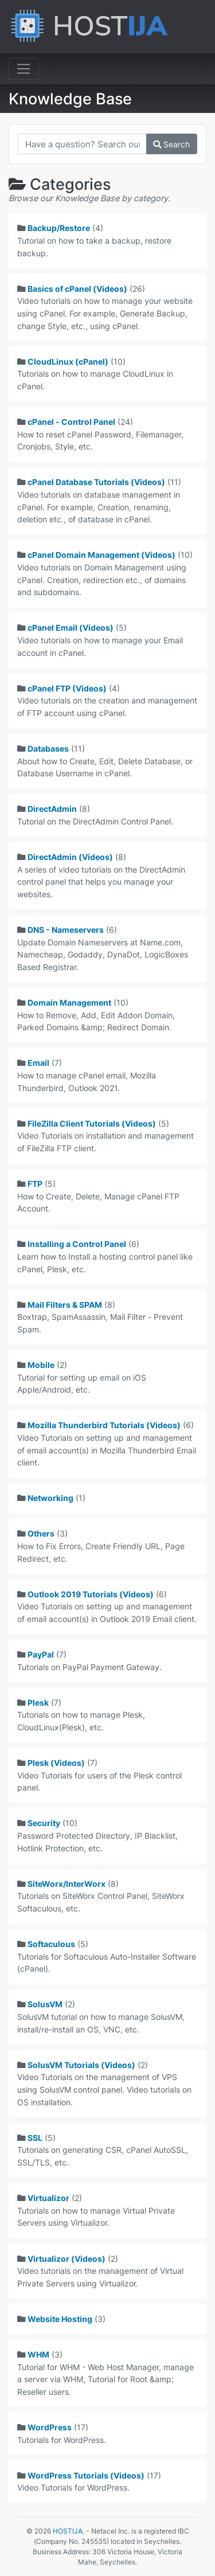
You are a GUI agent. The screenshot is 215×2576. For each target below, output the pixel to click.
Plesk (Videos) (56, 1763)
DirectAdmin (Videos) (70, 857)
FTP (35, 1184)
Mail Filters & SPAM (65, 1305)
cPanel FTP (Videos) (67, 688)
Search (171, 144)
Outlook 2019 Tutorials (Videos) (91, 1594)
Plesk (38, 1702)
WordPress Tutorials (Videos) (86, 2475)
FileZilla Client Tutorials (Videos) (92, 1123)
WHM (38, 2354)
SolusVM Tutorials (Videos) (81, 2065)
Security (44, 1823)
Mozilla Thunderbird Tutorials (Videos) (104, 1425)
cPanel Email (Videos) (71, 627)
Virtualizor (48, 2198)
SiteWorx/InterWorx (66, 1884)
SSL (35, 2138)
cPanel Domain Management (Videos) (101, 555)
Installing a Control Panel (77, 1244)
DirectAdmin (52, 809)
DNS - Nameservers (66, 930)
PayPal (41, 1654)
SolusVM (45, 2004)
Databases (48, 748)
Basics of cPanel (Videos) (77, 289)
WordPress (50, 2427)
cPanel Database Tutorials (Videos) (96, 482)
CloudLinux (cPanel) (68, 361)
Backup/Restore (59, 228)
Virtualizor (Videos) (66, 2259)
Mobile (41, 1365)
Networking (50, 1498)
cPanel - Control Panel (71, 422)
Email (38, 1063)
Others (41, 1533)
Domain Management (69, 1002)
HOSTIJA (68, 2531)
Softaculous (51, 1944)
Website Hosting (60, 2319)
